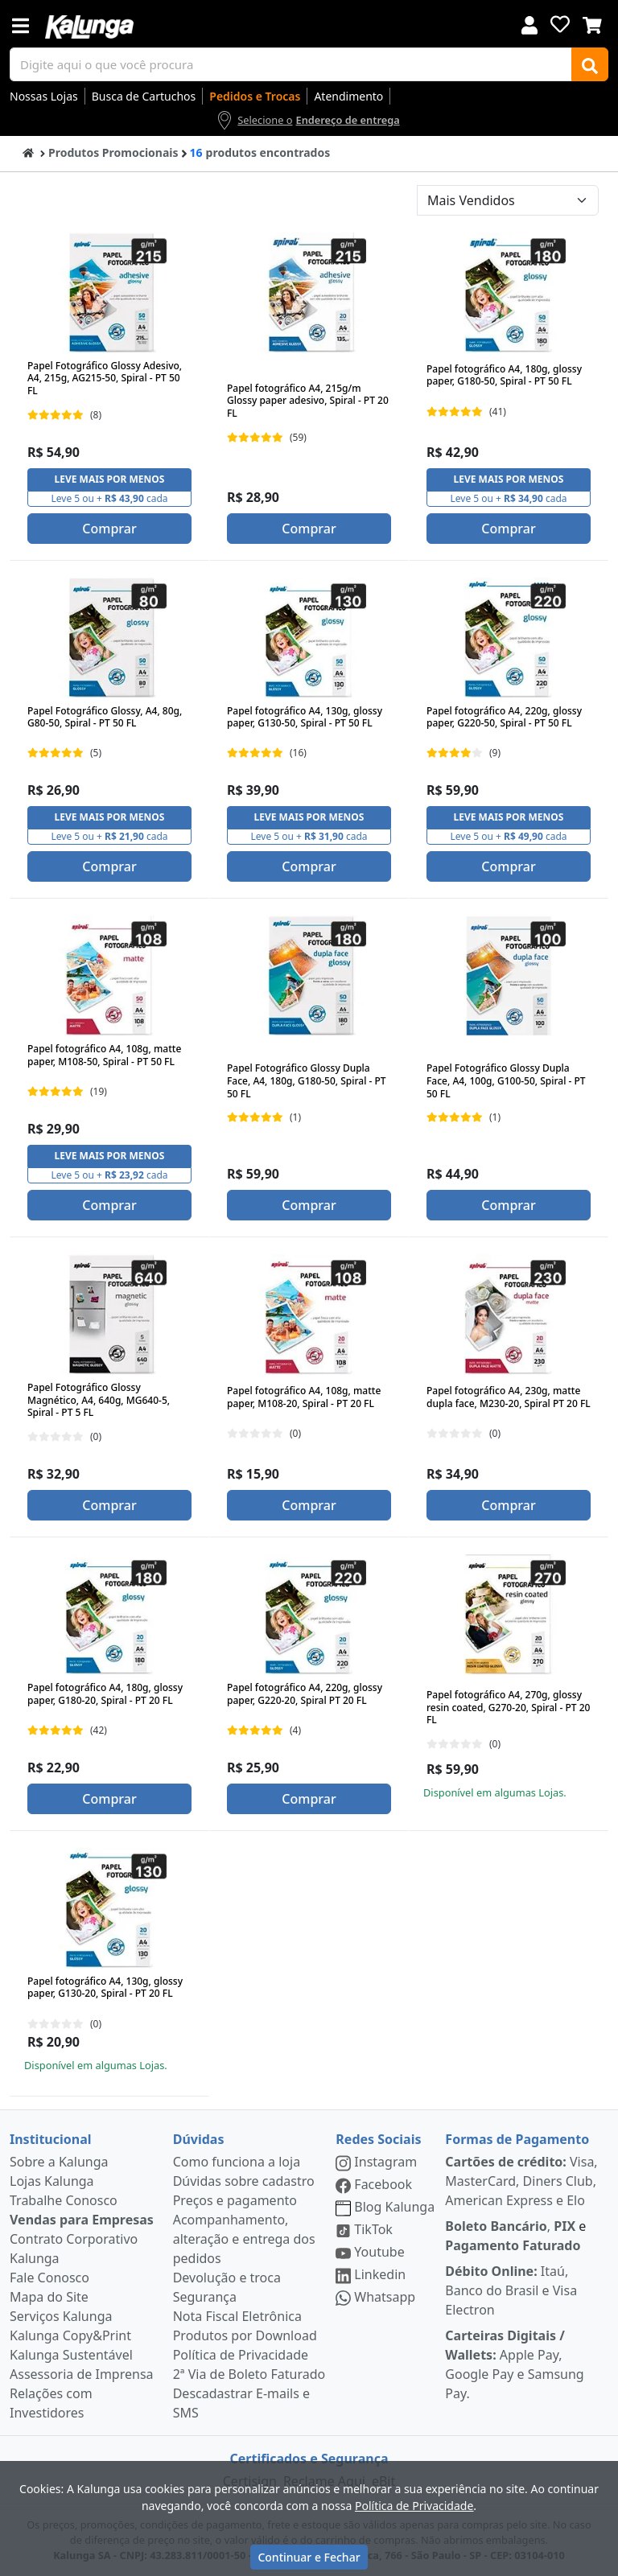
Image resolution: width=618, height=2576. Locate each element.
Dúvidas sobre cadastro (244, 2181)
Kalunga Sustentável (71, 2355)
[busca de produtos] (291, 64)
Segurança (205, 2297)
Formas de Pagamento (517, 2139)
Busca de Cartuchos (144, 96)
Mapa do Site (49, 2297)
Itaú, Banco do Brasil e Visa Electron (511, 2290)
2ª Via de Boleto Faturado (249, 2374)
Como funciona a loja (236, 2162)
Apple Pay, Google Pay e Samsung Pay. (514, 2364)
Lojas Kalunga (52, 2181)
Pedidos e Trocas (254, 96)
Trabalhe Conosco (63, 2200)
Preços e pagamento (235, 2200)
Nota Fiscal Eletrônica (237, 2316)
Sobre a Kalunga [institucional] (59, 2162)
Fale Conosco (49, 2277)
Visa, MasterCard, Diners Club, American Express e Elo (521, 2181)
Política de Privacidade (240, 2355)
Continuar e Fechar (309, 2557)
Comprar (109, 528)
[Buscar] (589, 64)
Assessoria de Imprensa (82, 2374)
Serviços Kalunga (61, 2316)
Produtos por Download (245, 2335)
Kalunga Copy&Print (70, 2335)
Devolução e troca (227, 2277)
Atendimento (348, 96)
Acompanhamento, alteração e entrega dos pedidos (244, 2239)
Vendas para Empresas (82, 2219)
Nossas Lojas (44, 96)
